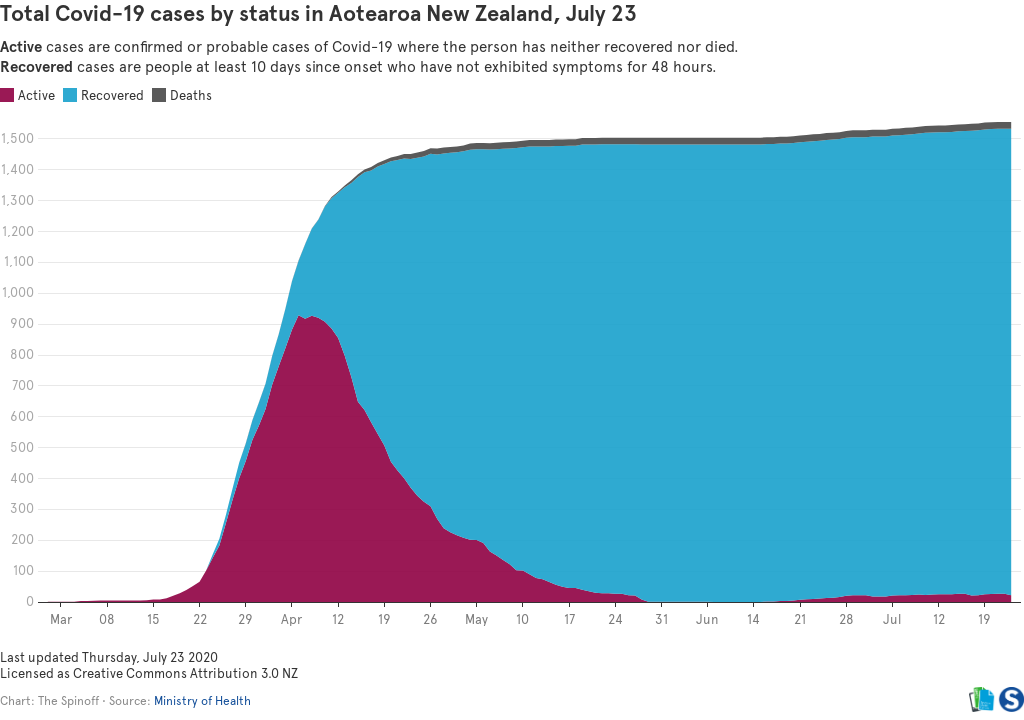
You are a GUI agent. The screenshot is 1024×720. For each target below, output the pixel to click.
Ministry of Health (202, 701)
